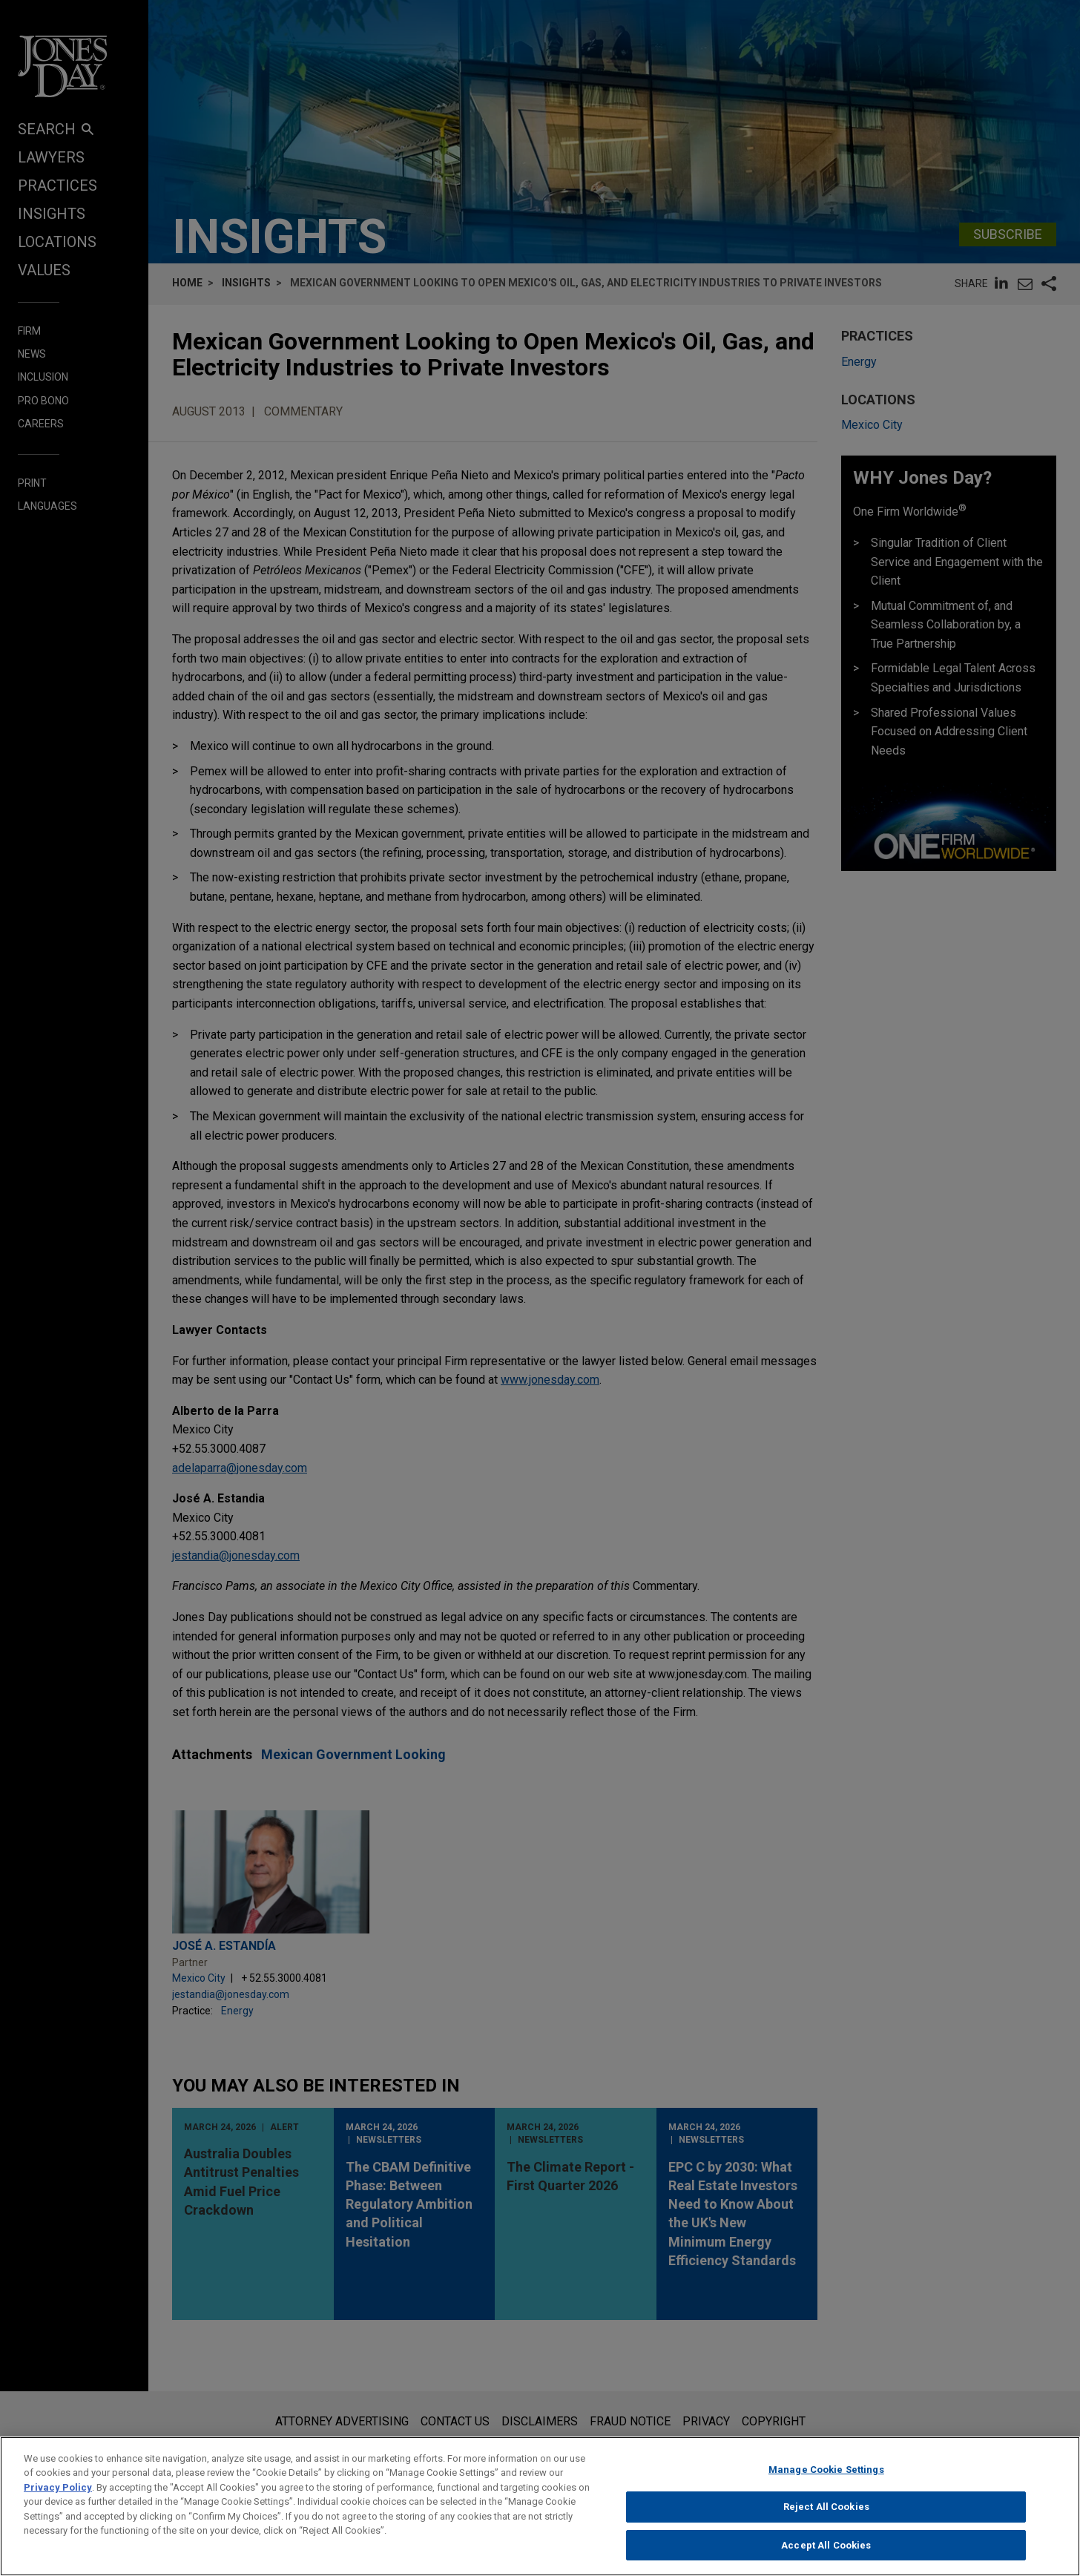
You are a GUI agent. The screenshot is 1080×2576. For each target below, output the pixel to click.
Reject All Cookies (826, 2515)
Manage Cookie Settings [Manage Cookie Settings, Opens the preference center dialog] (826, 2478)
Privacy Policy (58, 2496)
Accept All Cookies (826, 2554)
